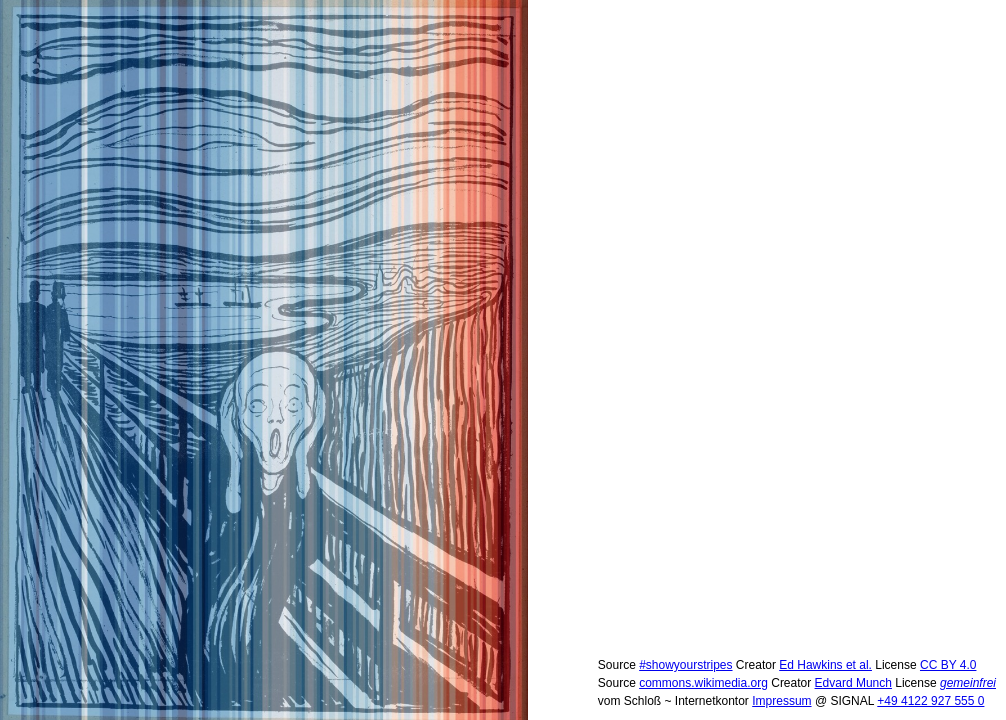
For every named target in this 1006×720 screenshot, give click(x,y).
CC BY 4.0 (948, 665)
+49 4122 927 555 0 (930, 701)
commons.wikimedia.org (703, 683)
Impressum (781, 701)
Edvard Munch (853, 683)
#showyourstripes (685, 665)
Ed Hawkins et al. (825, 665)
